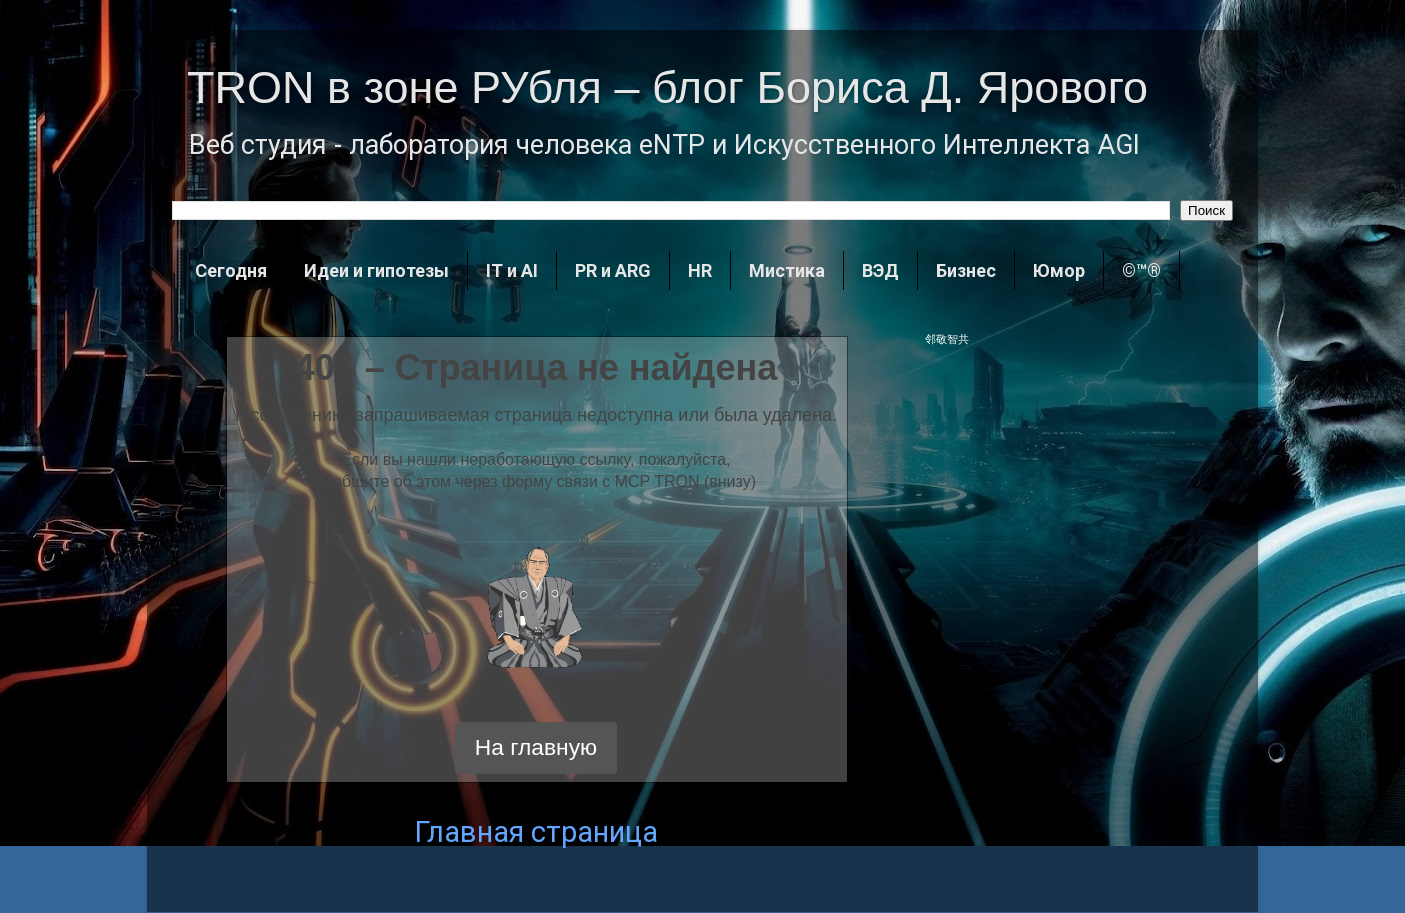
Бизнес (966, 270)
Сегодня (231, 270)
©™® (1141, 270)
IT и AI (512, 270)
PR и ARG (613, 270)
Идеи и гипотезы (376, 270)
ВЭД (880, 270)
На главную (536, 747)
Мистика (787, 270)
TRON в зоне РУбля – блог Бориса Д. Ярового (667, 87)
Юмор (1059, 270)
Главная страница (536, 832)
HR (700, 270)
